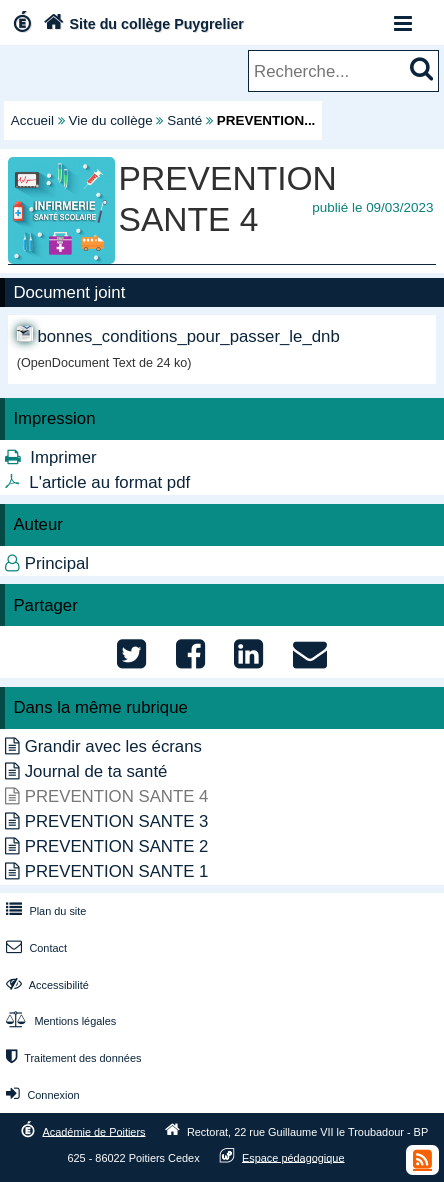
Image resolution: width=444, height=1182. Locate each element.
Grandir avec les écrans (113, 746)
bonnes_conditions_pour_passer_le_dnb (188, 336)
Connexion (40, 1095)
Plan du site (44, 911)
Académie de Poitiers (93, 1131)
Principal (57, 563)
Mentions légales (59, 1021)
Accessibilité (45, 985)
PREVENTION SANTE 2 (117, 846)
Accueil (32, 120)
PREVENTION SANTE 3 (117, 821)
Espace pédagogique (293, 1157)
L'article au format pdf (109, 482)
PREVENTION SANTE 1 (117, 871)
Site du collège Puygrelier (141, 24)
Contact (34, 948)
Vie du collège (111, 120)
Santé (184, 120)
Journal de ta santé (96, 771)
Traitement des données (71, 1058)
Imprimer (63, 457)
